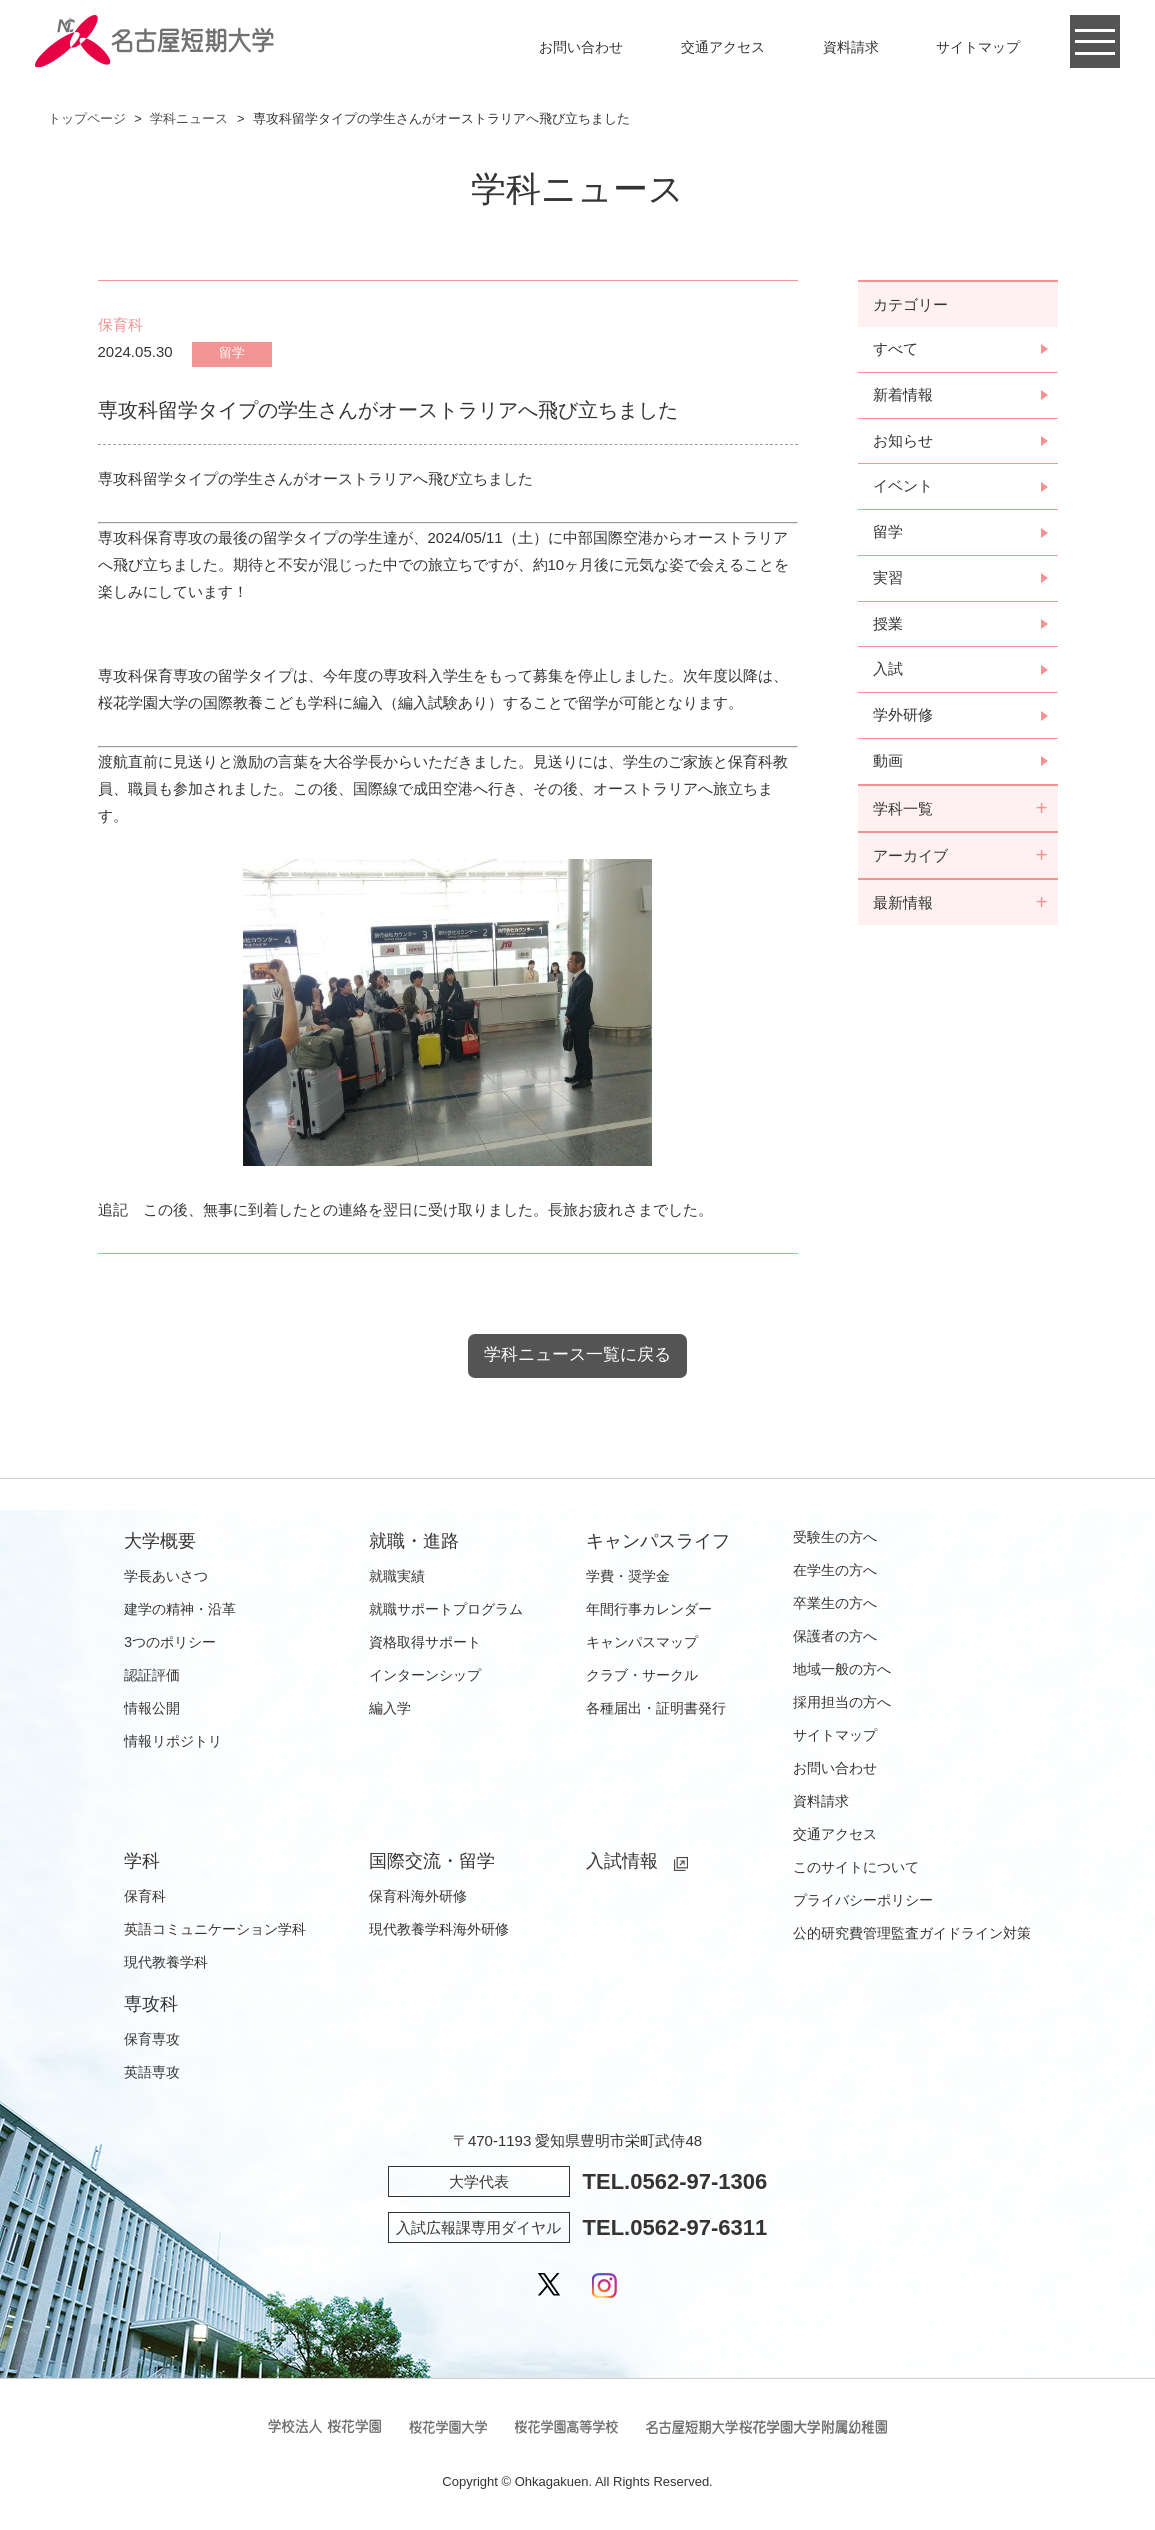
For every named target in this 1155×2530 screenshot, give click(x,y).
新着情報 (903, 395)
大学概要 (160, 1542)
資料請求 (851, 47)
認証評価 (152, 1676)
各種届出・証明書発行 (656, 1709)
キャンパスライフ (658, 1542)
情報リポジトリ (173, 1742)
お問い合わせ (581, 47)
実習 (888, 579)
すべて (895, 349)
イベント (903, 487)
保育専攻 (152, 2040)
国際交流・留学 (432, 1862)
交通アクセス (723, 47)
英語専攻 (152, 2073)
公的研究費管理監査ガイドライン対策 (912, 1934)
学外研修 (903, 717)
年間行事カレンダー (649, 1610)
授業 (888, 625)
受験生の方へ (835, 1538)
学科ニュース (189, 118)
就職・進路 (414, 1542)
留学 (888, 533)
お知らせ (903, 441)
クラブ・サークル (642, 1676)
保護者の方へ (835, 1637)
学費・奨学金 (628, 1577)
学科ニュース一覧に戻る (578, 1355)
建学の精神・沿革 (180, 1610)
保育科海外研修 (418, 1897)
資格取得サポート (425, 1643)
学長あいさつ (166, 1577)
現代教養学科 (166, 1963)
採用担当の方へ (842, 1703)
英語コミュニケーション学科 (215, 1930)
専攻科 (151, 2005)
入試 (888, 671)
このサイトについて (856, 1868)
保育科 (145, 1897)
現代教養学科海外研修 (439, 1930)
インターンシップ (425, 1676)
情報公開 (152, 1709)
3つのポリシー (170, 1643)
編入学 (390, 1709)
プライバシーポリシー (863, 1901)
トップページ (87, 118)
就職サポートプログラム (446, 1610)
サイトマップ (978, 47)
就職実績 (397, 1577)
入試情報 (622, 1862)
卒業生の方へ (835, 1604)
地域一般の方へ (842, 1670)
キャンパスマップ (642, 1643)
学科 (142, 1862)
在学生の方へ (835, 1571)
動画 (888, 763)
